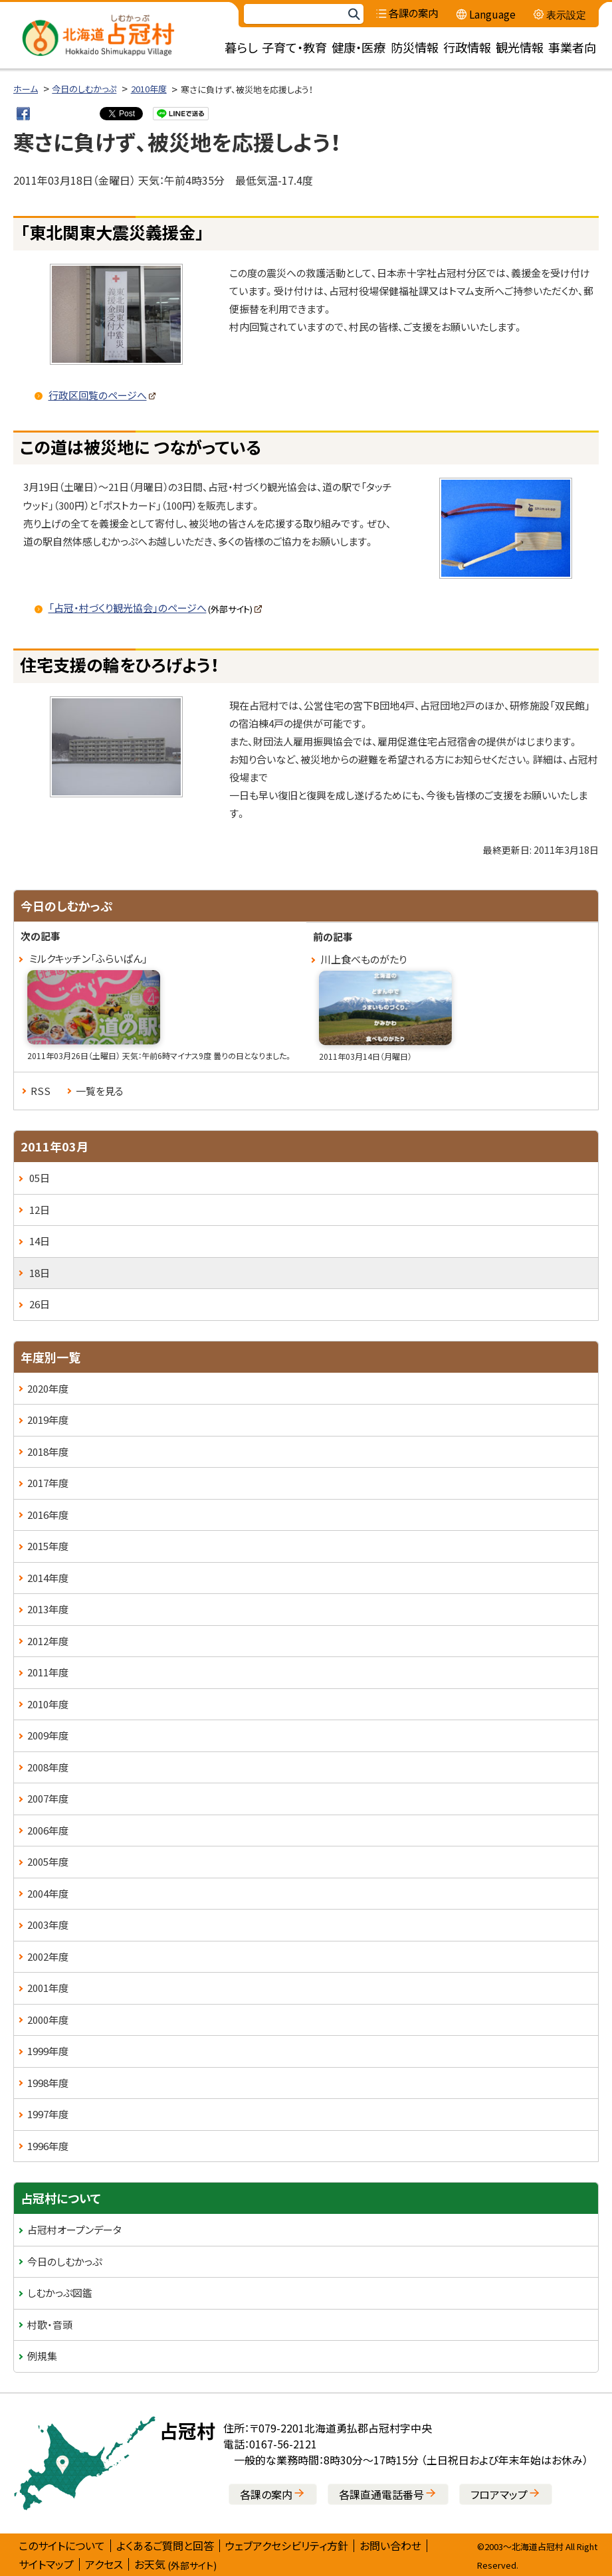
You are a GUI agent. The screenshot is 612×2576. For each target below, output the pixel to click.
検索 (353, 14)
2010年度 (149, 88)
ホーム (25, 88)
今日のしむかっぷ (84, 88)
